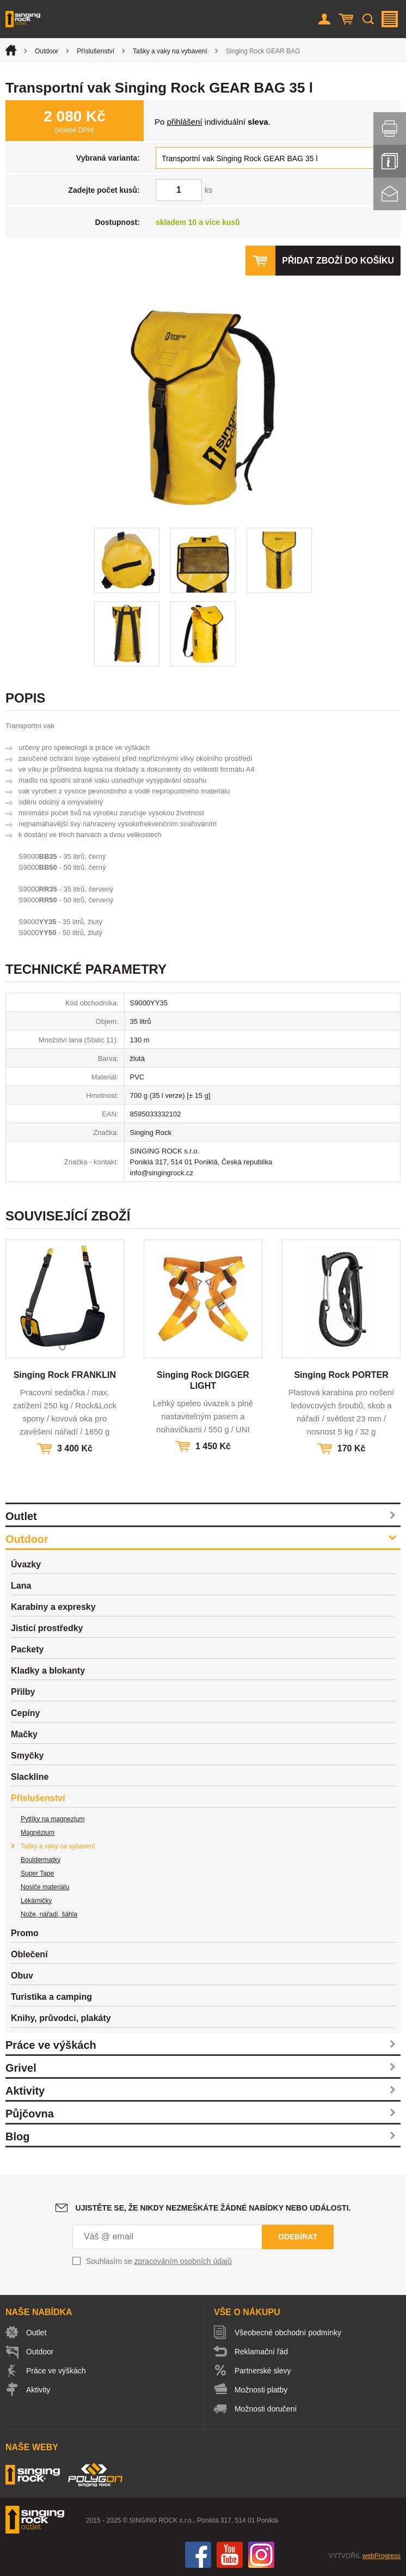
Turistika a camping (51, 1996)
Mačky (24, 1734)
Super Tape (37, 1873)
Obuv (22, 1975)
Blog (17, 2136)
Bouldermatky (40, 1860)
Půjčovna (29, 2114)
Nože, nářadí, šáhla (49, 1914)
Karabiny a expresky (53, 1606)
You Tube (230, 2555)
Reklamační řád (261, 2351)
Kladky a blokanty (48, 1670)
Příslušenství (95, 51)
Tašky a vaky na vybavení (170, 51)
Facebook (198, 2555)
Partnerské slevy (263, 2370)
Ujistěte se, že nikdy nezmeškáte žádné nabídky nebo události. (213, 2207)
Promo (25, 1933)
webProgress (381, 2556)
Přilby (23, 1691)
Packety (27, 1649)
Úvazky (26, 1564)
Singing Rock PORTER (341, 1374)
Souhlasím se (159, 2261)
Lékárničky (36, 1900)
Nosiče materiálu (45, 1887)
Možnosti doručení (266, 2408)
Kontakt (389, 194)
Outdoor (46, 51)
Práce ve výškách (50, 2045)
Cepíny (25, 1713)
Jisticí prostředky (47, 1628)
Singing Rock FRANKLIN (65, 1374)
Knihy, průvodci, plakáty (61, 2018)
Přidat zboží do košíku (338, 260)
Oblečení (29, 1954)
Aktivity (25, 2091)
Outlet (21, 1516)
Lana (21, 1585)
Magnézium (37, 1832)
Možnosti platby (261, 2389)
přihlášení (184, 121)
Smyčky (27, 1755)
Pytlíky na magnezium (52, 1819)
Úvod (10, 50)
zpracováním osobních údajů (183, 2261)
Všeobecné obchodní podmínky (288, 2332)
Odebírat (297, 2236)
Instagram (261, 2555)
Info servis (389, 161)
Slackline (29, 1776)
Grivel (20, 2068)
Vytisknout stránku (389, 128)
